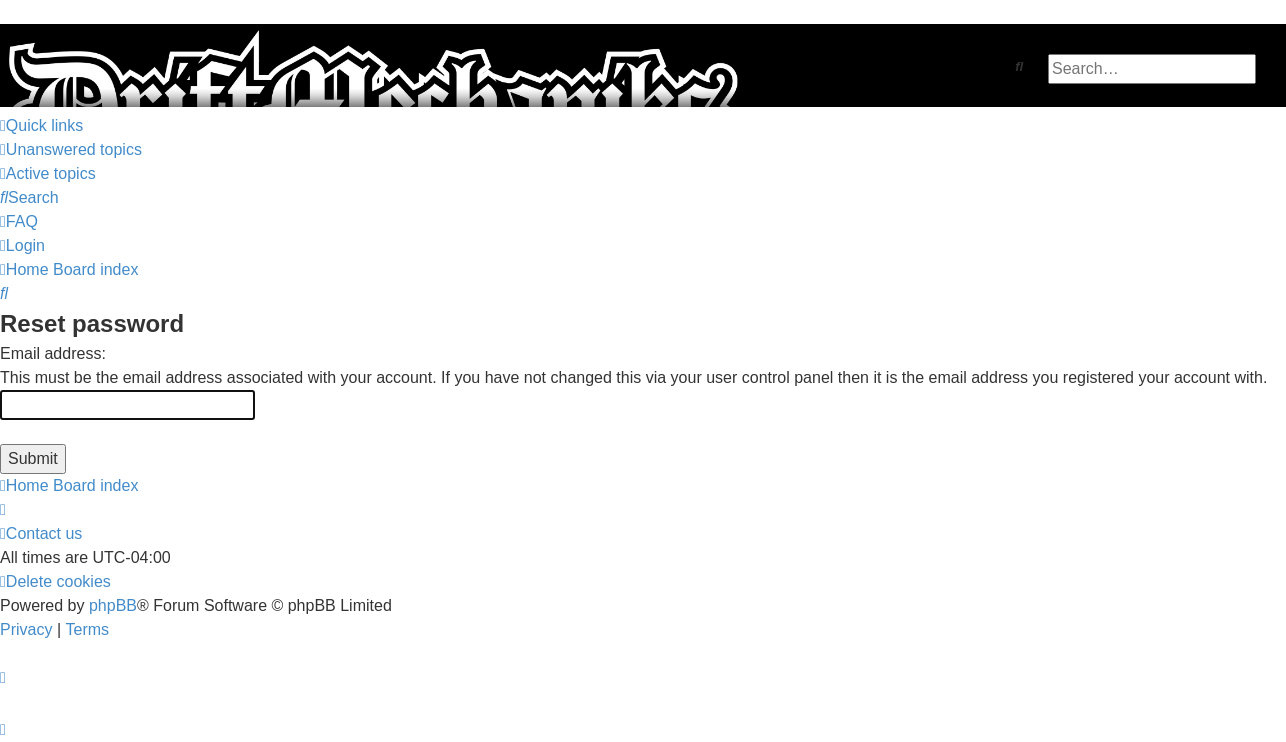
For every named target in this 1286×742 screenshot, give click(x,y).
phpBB (113, 605)
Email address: (53, 353)
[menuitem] (71, 150)
